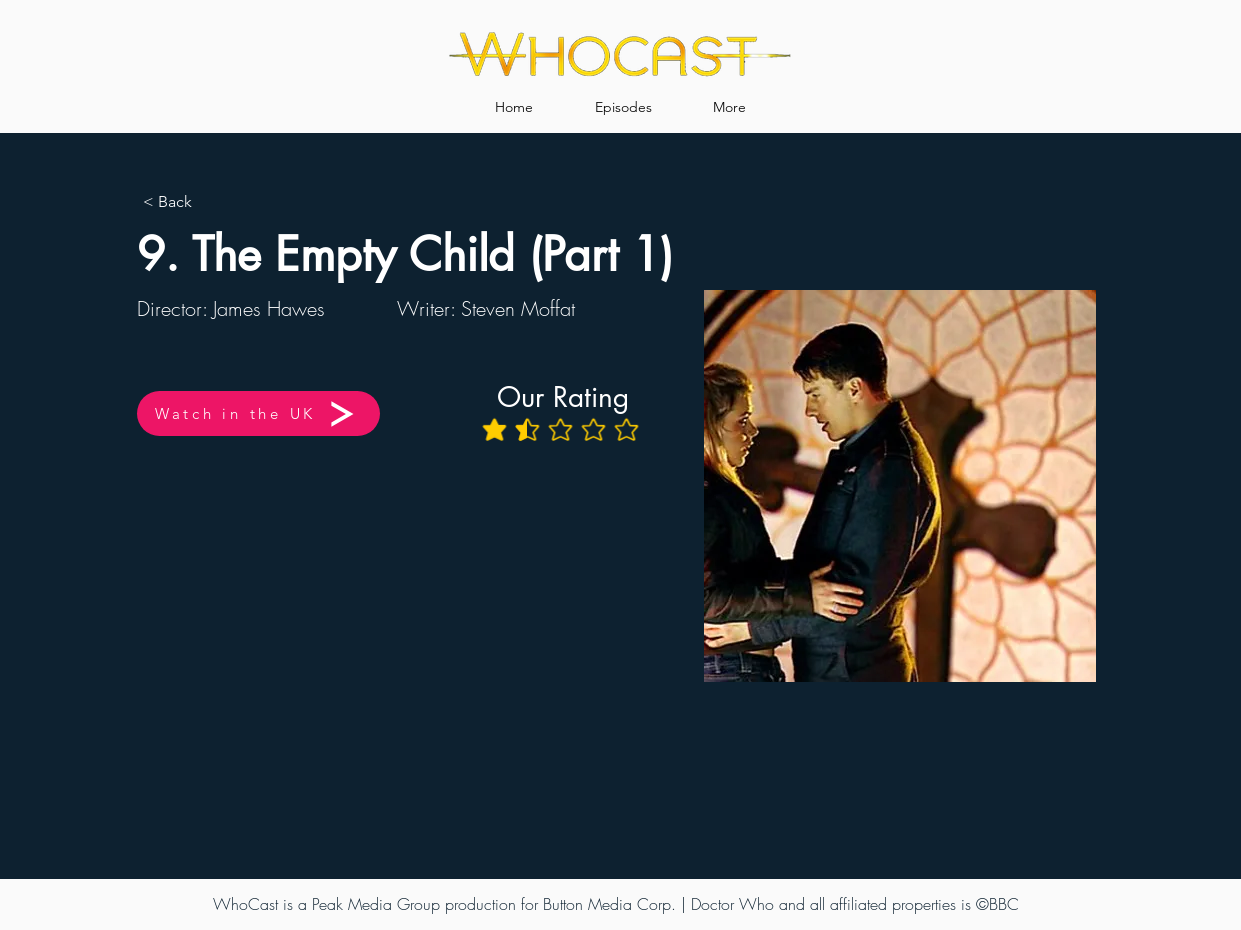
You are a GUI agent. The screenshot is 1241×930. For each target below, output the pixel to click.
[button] (623, 98)
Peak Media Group (376, 904)
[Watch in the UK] (258, 413)
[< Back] (208, 202)
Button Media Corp (607, 904)
